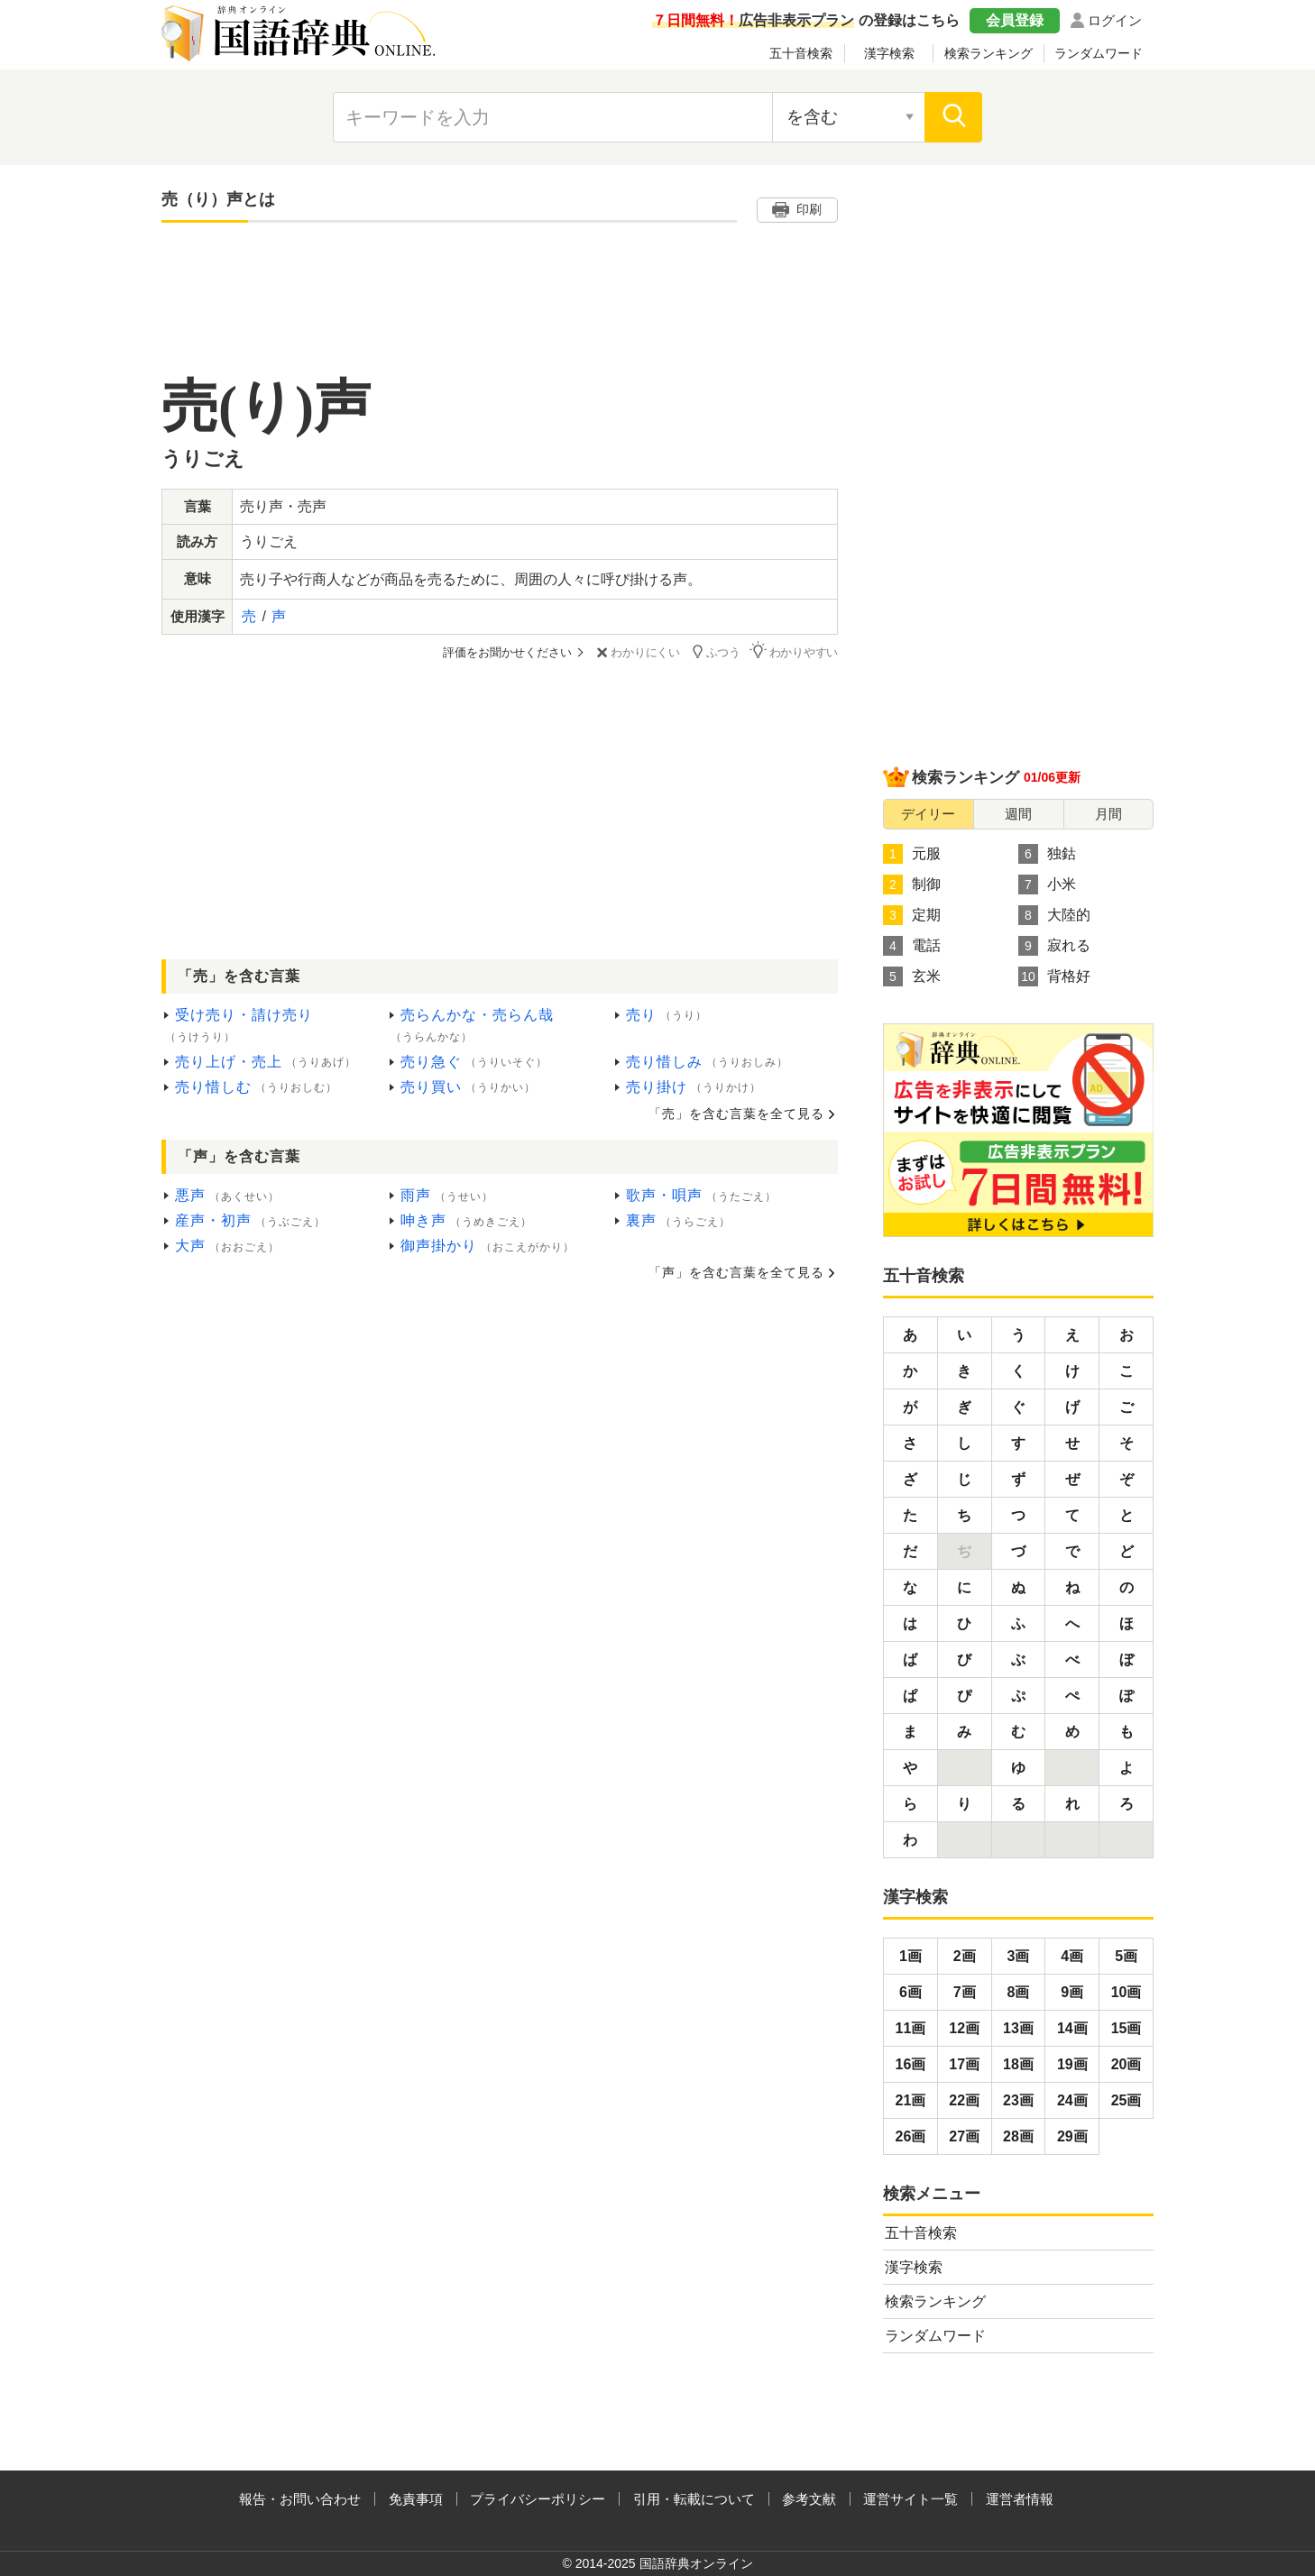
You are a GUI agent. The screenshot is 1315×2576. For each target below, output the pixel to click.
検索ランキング (988, 53)
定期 (912, 915)
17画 (964, 2064)
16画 (911, 2064)
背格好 (1054, 976)
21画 (911, 2100)
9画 (1072, 1992)
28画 (1018, 2136)
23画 (1018, 2100)
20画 (1126, 2064)
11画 (911, 2028)
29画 (1072, 2136)
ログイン (1115, 20)
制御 (912, 884)
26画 (911, 2136)
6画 (910, 1992)
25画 (1126, 2100)
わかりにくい (636, 652)
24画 (1072, 2100)
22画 (964, 2100)
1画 (910, 1956)
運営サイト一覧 (910, 2499)
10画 (1126, 1992)
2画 (964, 1956)
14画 (1072, 2028)
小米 (1047, 884)
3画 (1018, 1956)
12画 (964, 2028)
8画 (1018, 1992)
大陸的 (1054, 915)
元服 (912, 854)
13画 (1018, 2028)
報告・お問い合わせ (300, 2499)
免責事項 (416, 2499)
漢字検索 (889, 53)
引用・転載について (694, 2499)
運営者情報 (1019, 2499)
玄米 (912, 976)
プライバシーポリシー (537, 2499)
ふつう (714, 651)
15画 (1126, 2028)
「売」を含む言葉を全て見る (736, 1113)
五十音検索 (800, 53)
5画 (1126, 1956)
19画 (1072, 2064)
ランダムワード (1098, 53)
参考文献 (809, 2499)
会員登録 (1015, 20)
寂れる (1054, 946)
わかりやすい (793, 651)
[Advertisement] (499, 312)
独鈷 (1047, 854)
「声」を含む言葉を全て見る (736, 1272)
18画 (1018, 2064)
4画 (1072, 1956)
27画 (964, 2136)
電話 (912, 946)
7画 (964, 1992)
